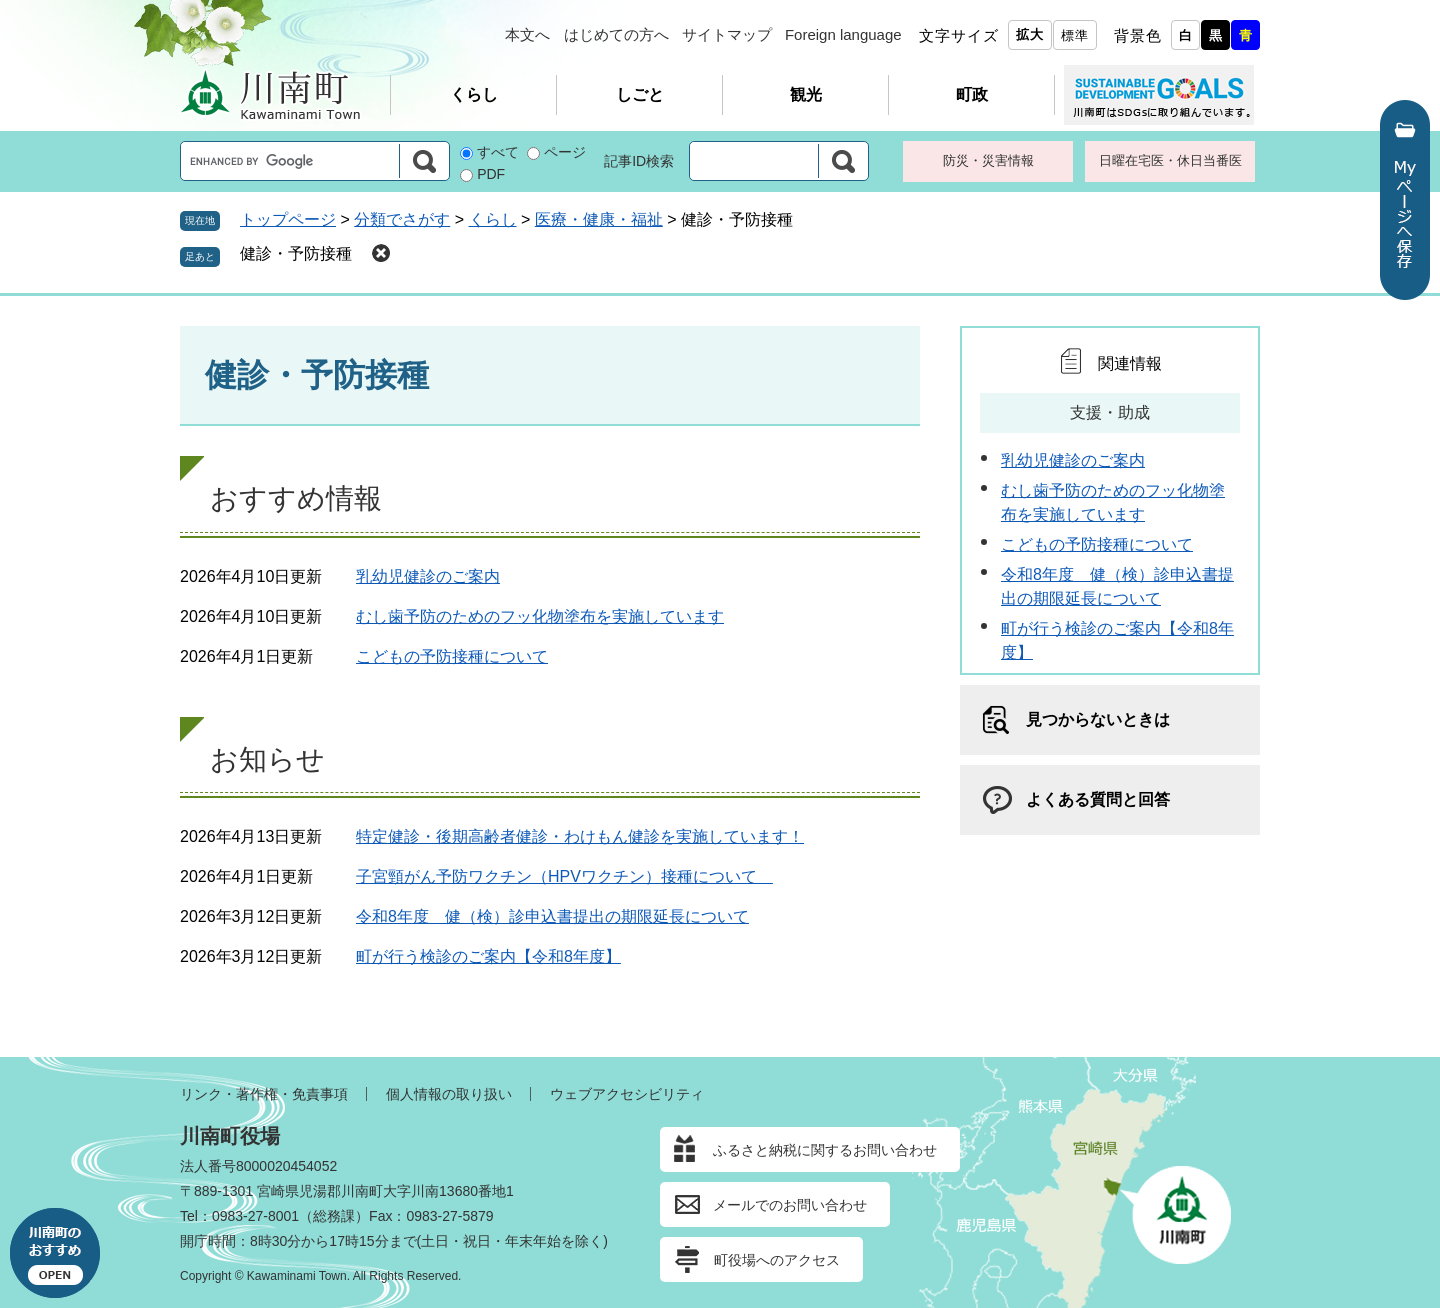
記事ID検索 (639, 161)
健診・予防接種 (296, 253)
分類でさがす (402, 219)
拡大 (1030, 34)
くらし (474, 94)
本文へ (527, 34)
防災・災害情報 (988, 160)
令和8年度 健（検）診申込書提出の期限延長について (552, 916)
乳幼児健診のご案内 (428, 576)
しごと (640, 94)
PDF (491, 174)
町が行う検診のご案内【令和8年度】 (488, 956)
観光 (806, 94)
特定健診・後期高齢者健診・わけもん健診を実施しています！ (580, 836)
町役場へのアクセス (777, 1260)
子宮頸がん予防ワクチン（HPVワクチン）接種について (564, 876)
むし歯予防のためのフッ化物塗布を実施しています (540, 616)
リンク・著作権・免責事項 (264, 1094)
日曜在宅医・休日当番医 (1170, 160)
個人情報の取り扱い (449, 1094)
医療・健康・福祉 (599, 219)
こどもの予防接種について (452, 656)
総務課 (334, 1216)
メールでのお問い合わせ (790, 1205)
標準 (1075, 35)
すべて (498, 152)
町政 (972, 94)
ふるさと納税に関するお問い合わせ (825, 1150)
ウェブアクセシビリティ (627, 1094)
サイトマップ (727, 34)
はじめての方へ (616, 34)
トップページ (288, 219)
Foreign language (843, 34)
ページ (565, 152)
